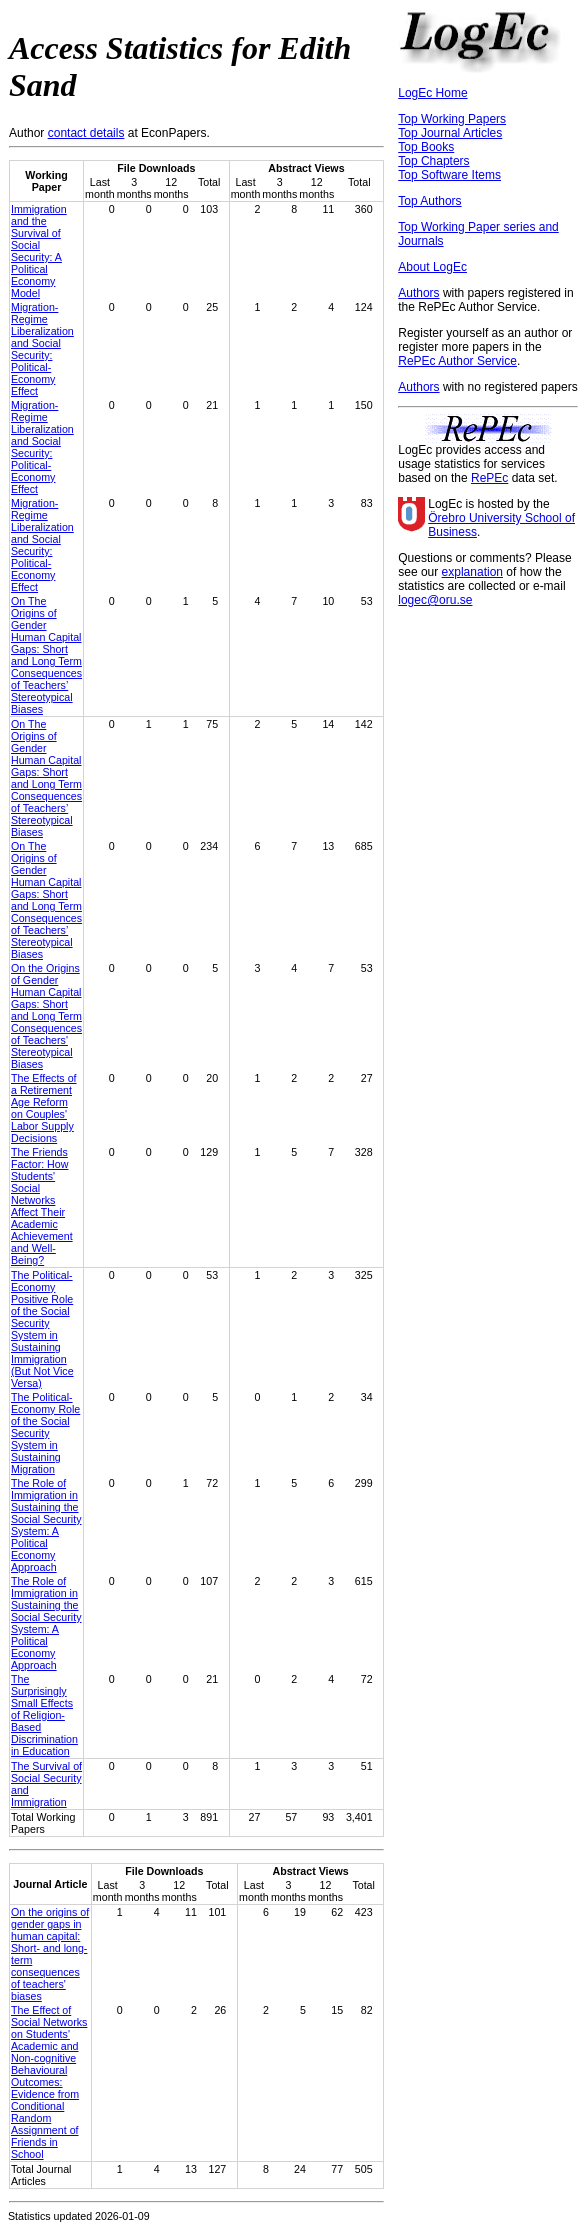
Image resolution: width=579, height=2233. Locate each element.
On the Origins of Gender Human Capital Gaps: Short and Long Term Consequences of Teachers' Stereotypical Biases (46, 1016)
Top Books (426, 147)
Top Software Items (449, 175)
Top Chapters (433, 161)
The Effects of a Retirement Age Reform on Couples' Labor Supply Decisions (44, 1108)
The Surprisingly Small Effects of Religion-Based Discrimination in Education (44, 1715)
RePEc (489, 478)
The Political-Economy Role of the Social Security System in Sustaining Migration (45, 1433)
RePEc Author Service (457, 361)
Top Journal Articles (450, 133)
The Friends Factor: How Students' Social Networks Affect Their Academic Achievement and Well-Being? (42, 1206)
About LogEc (432, 267)
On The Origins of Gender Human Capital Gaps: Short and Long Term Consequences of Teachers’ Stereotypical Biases (46, 655)
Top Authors (429, 201)
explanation (472, 572)
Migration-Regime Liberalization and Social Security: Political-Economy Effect (42, 349)
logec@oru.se (435, 600)
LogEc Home (432, 93)
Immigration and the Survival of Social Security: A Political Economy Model (39, 251)
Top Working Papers (452, 119)
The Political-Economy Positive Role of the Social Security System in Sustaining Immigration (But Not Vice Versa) (42, 1329)
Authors (418, 293)
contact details (86, 133)
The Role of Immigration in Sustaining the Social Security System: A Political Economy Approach (46, 1525)
